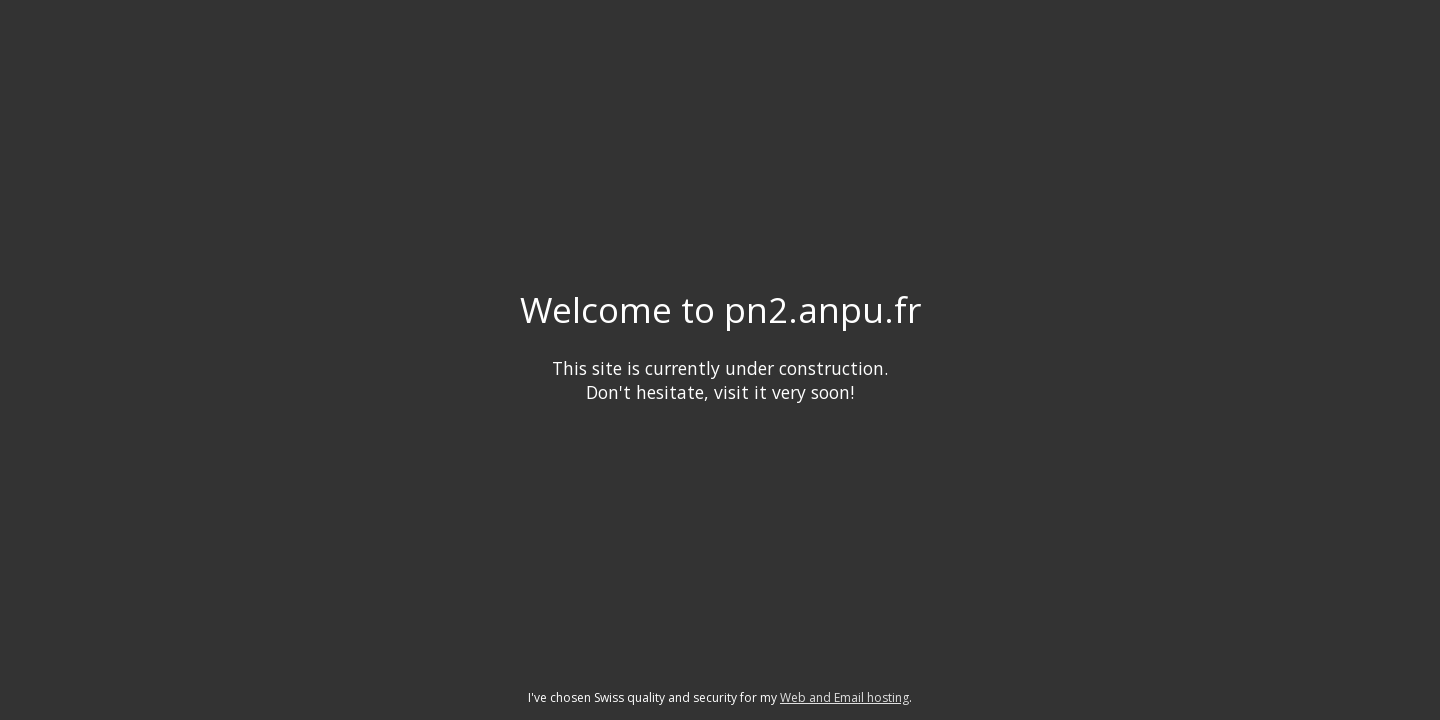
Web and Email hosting (844, 697)
